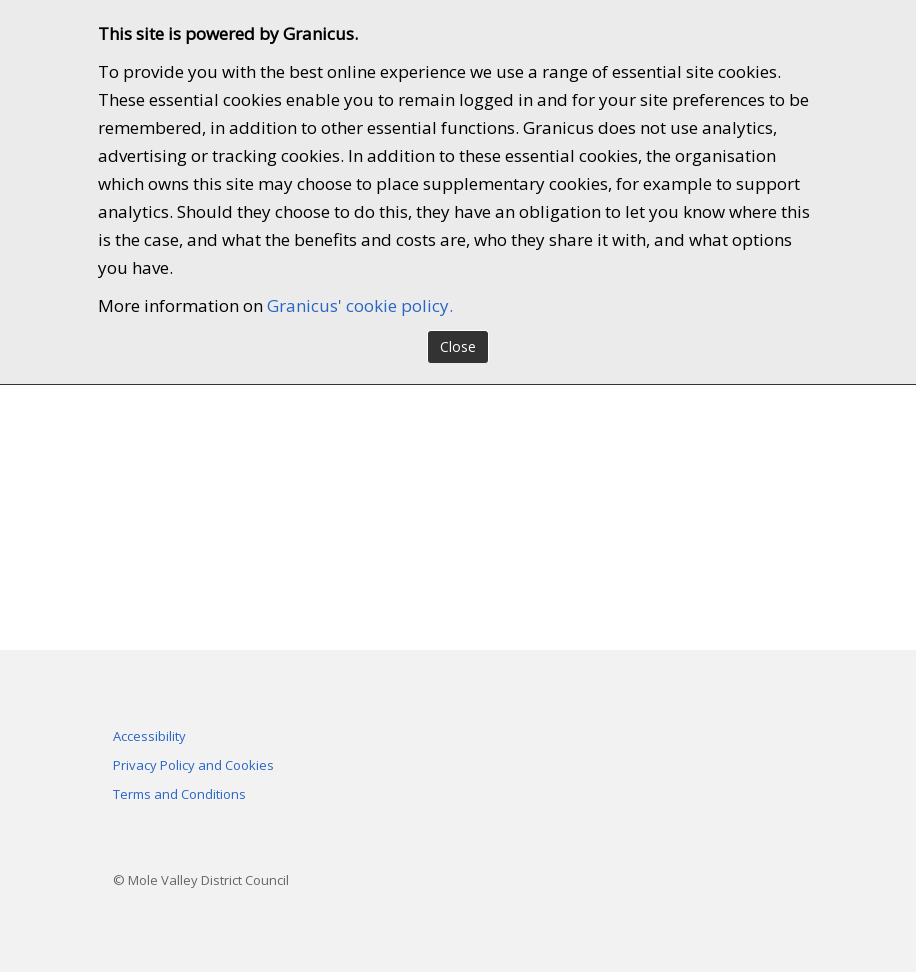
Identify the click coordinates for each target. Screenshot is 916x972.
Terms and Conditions (179, 794)
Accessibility (149, 736)
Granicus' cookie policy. (360, 305)
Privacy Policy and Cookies (193, 765)
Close (458, 346)
